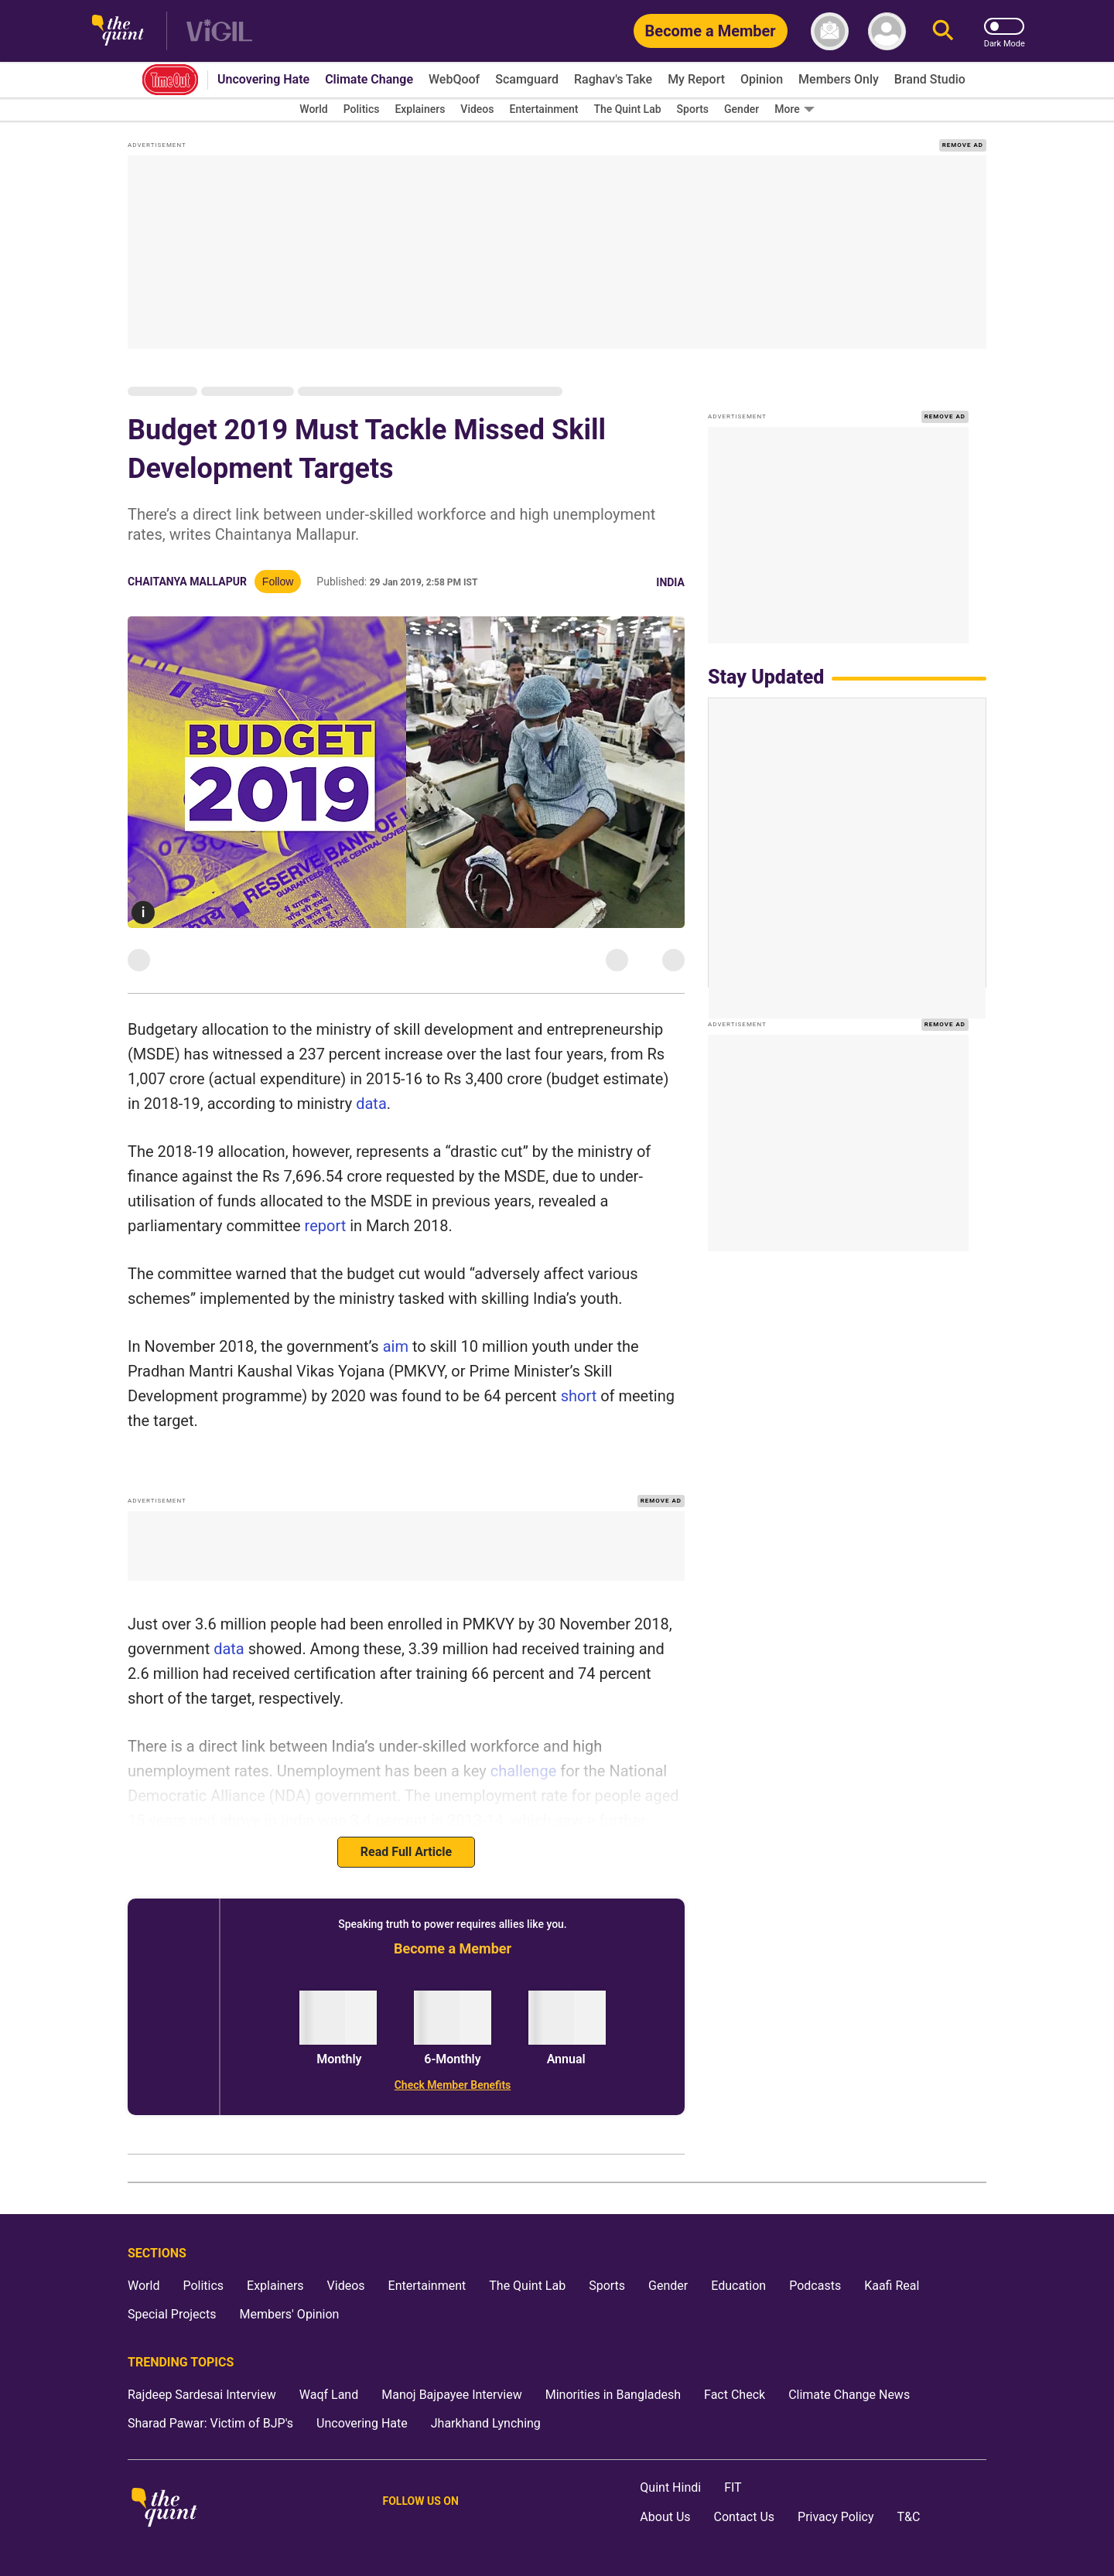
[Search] (943, 31)
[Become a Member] (711, 31)
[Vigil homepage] (219, 31)
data (371, 1103)
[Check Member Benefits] (452, 2085)
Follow (277, 581)
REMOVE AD (962, 145)
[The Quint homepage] (118, 31)
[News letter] (830, 31)
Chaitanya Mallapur (187, 581)
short (577, 1396)
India (670, 582)
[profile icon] (887, 31)
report (326, 1225)
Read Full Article (406, 1851)
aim (395, 1346)
